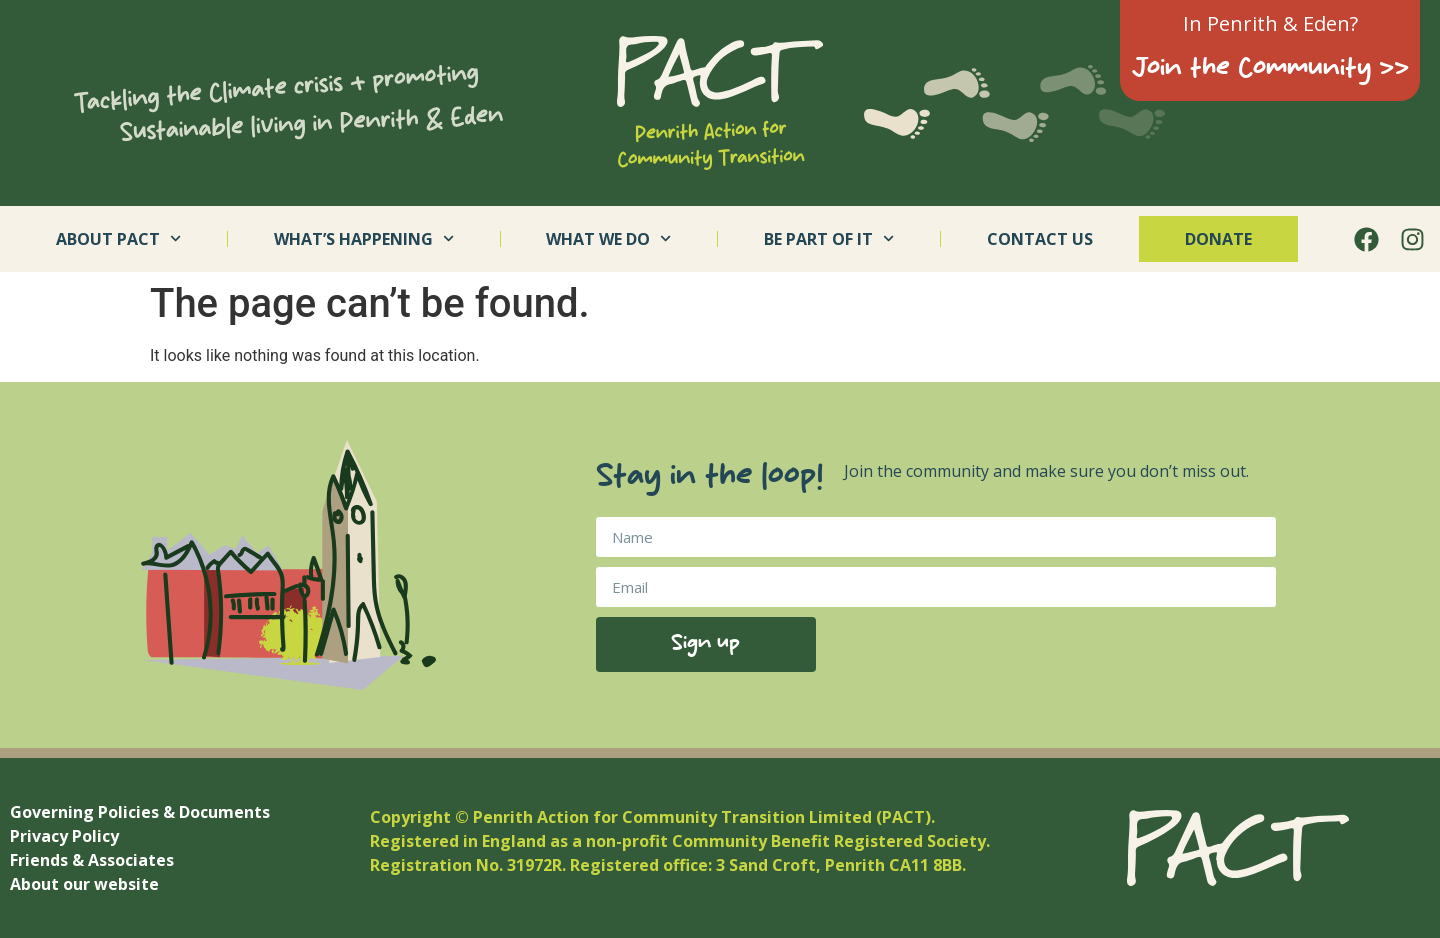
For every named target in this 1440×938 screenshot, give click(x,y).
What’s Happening (364, 238)
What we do (608, 238)
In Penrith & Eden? (1270, 23)
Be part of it (829, 238)
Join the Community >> (1270, 69)
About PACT (118, 238)
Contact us (1040, 239)
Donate (1218, 239)
